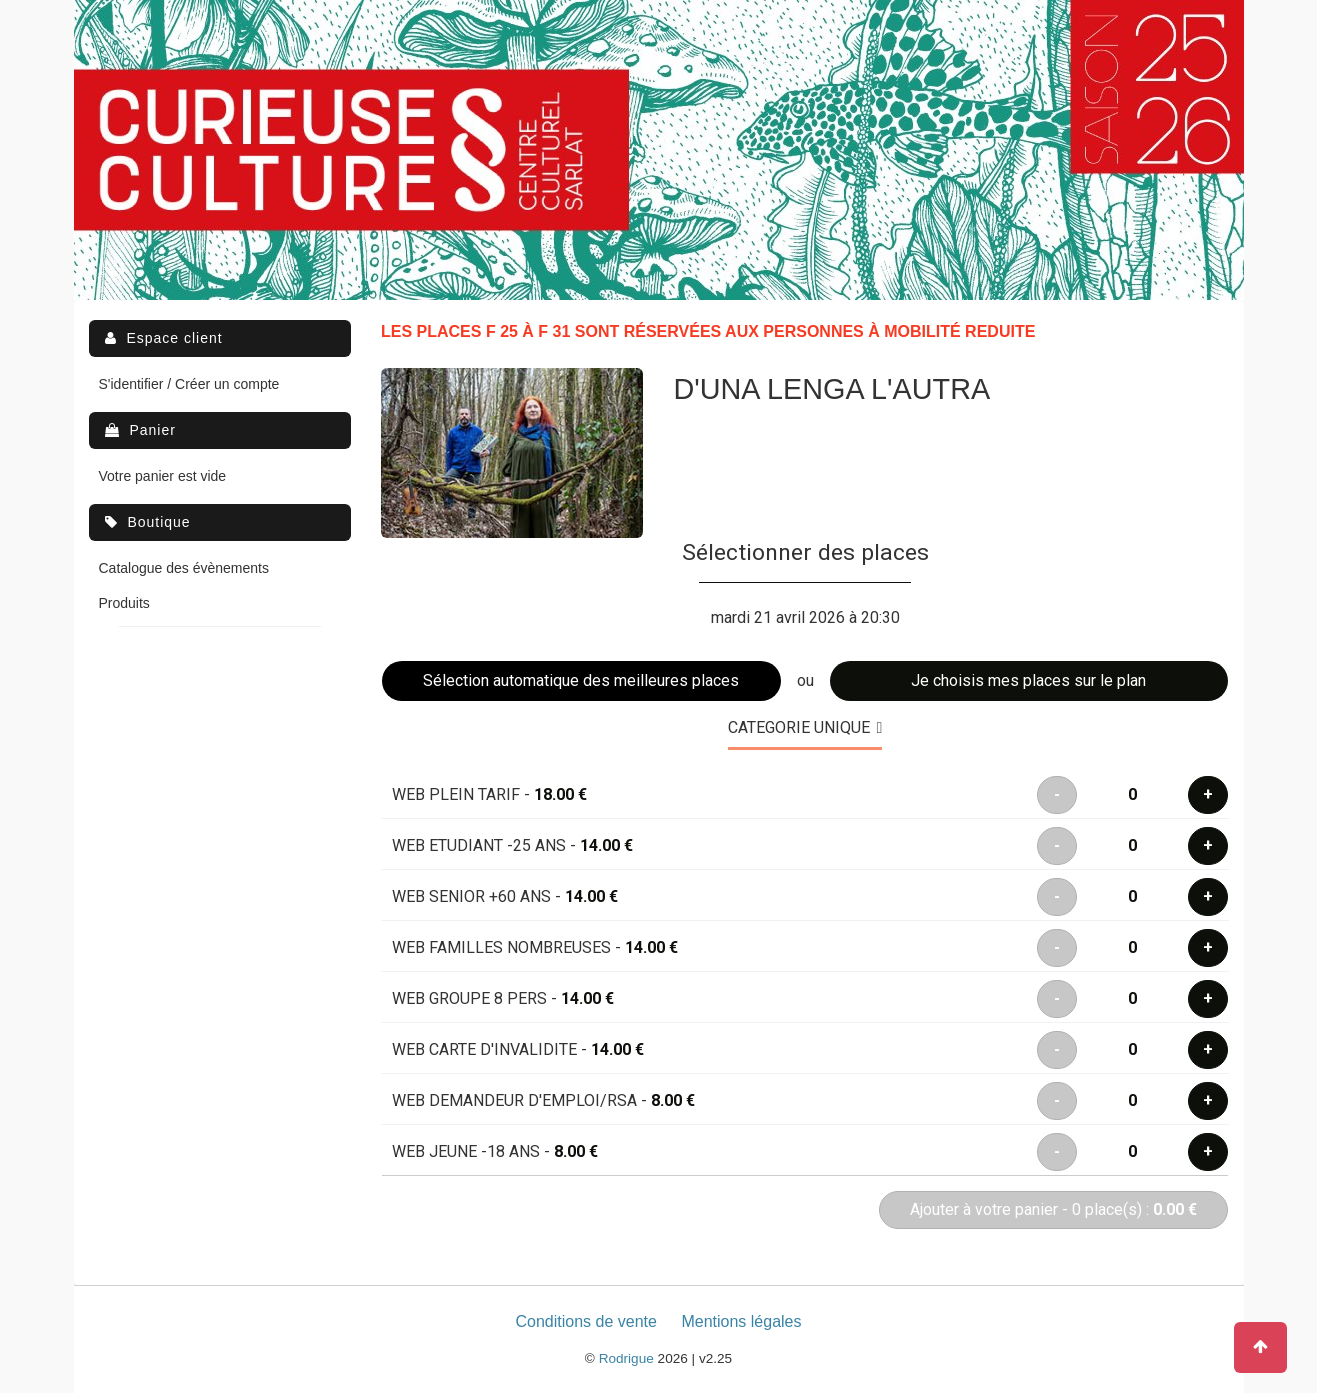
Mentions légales (741, 1321)
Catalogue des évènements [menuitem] (184, 568)
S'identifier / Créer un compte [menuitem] (189, 384)
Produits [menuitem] (124, 603)
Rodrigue (626, 1358)
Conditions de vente (586, 1321)
